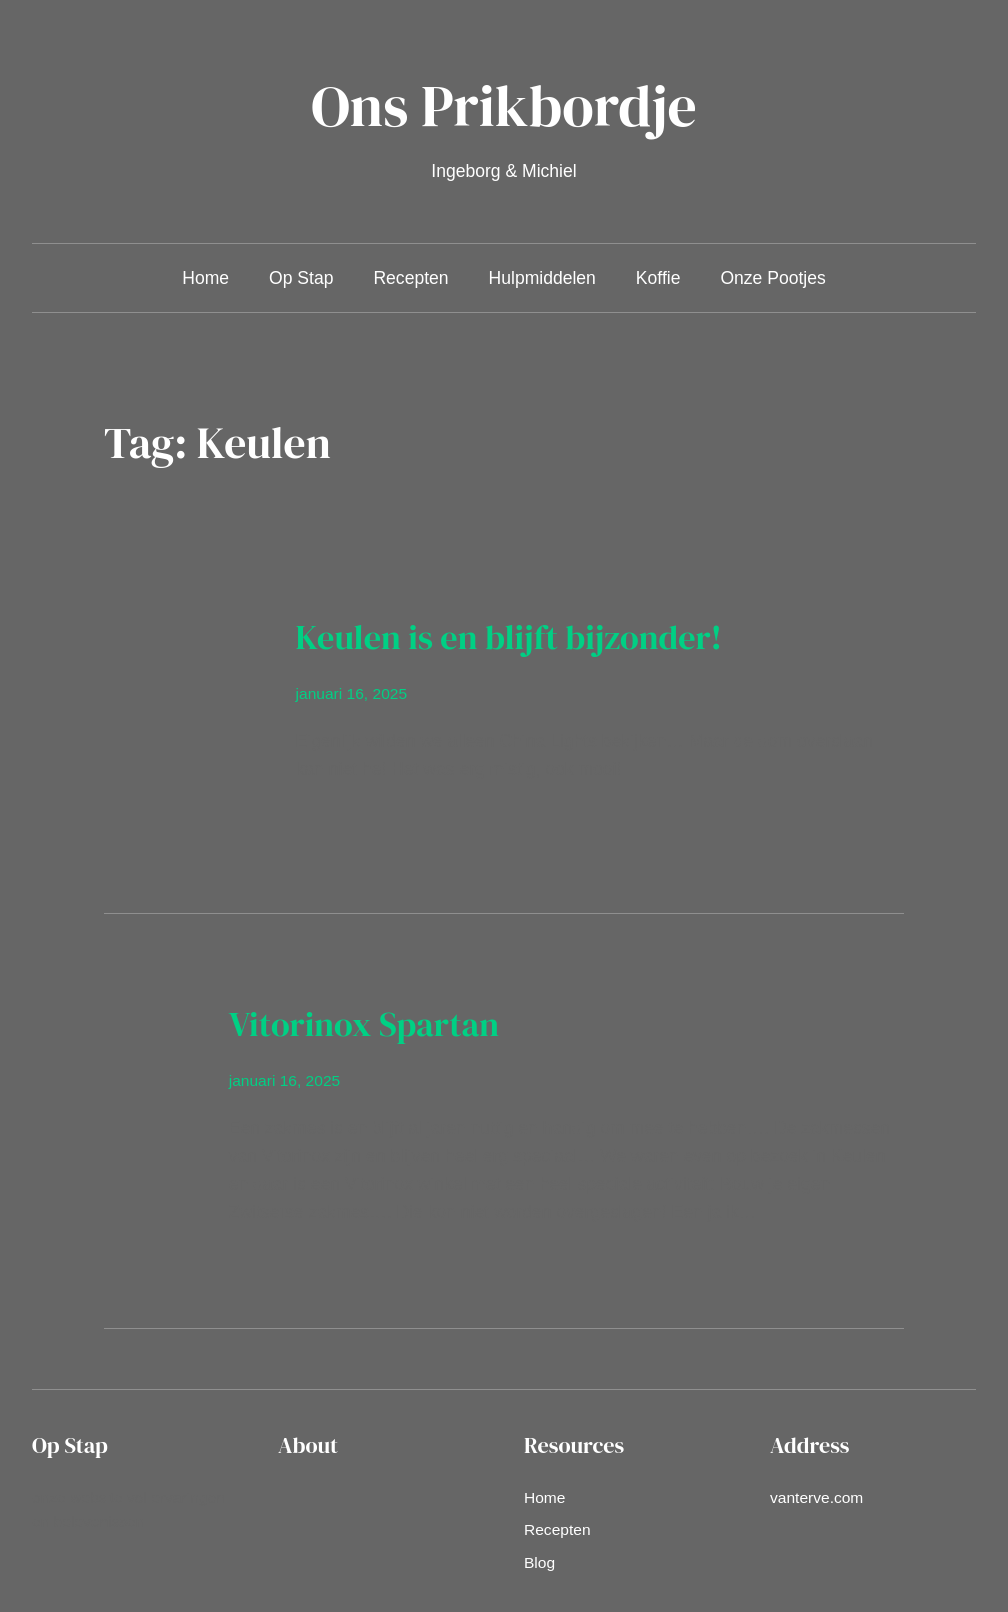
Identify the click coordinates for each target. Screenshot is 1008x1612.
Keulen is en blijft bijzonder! (509, 637)
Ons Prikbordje (504, 105)
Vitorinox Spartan (364, 1024)
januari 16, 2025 (352, 693)
